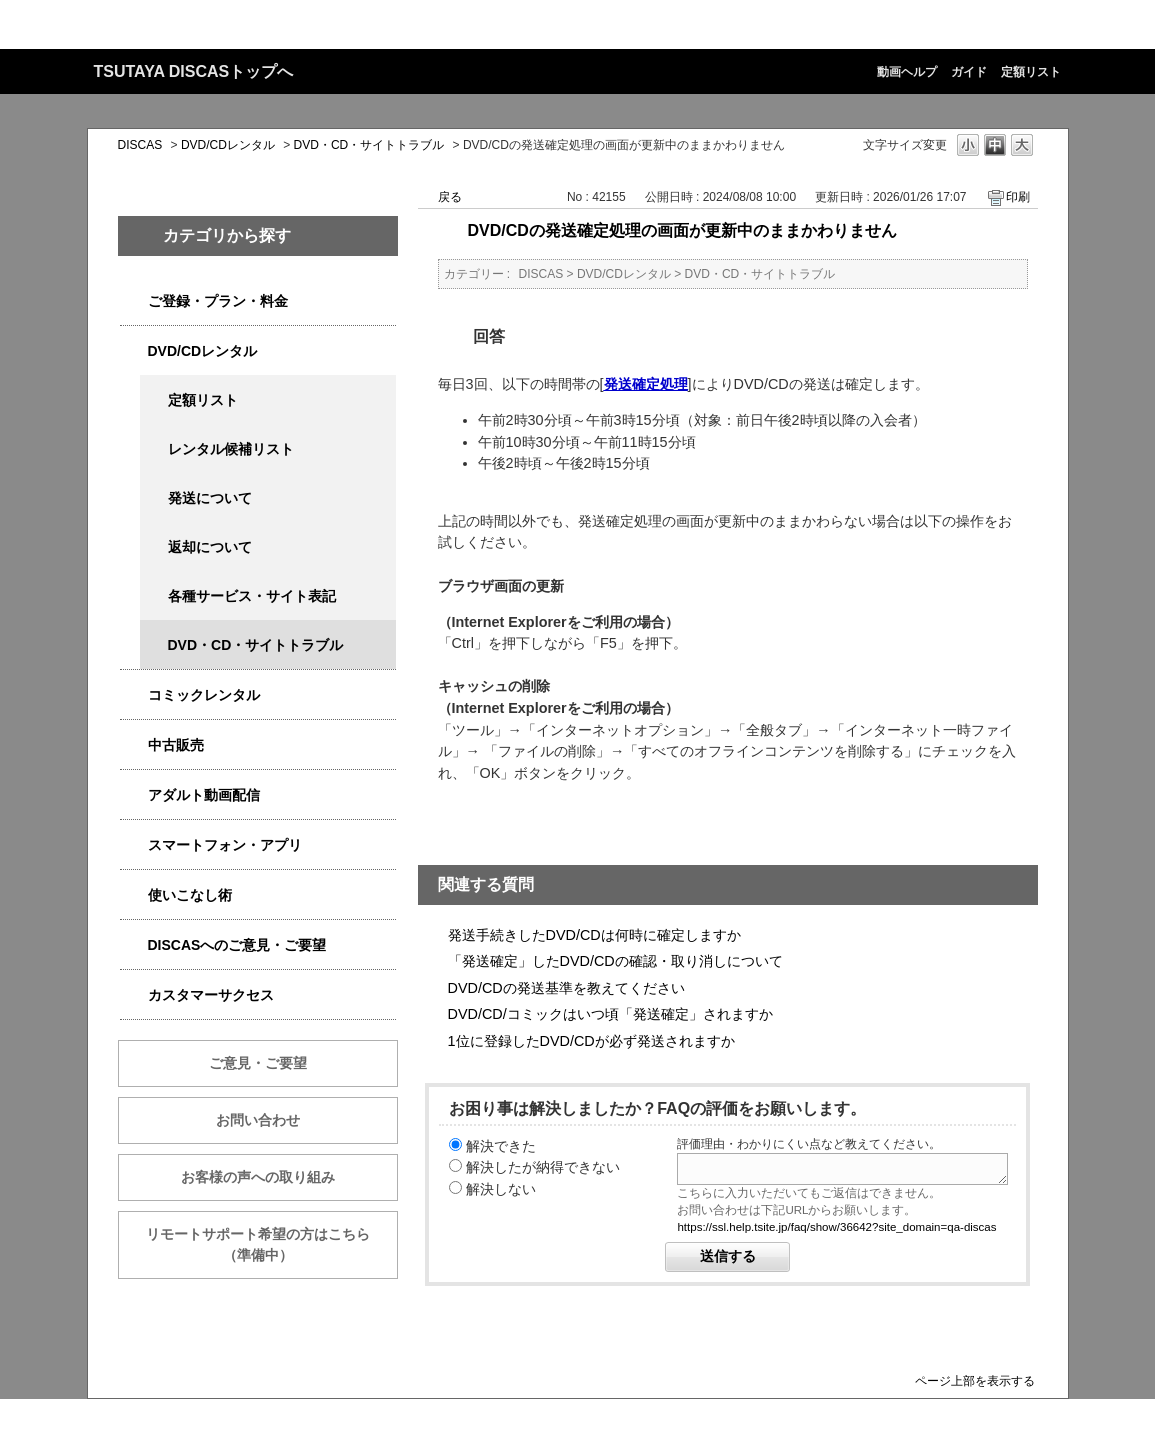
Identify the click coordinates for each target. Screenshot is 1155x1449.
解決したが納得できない (543, 1167)
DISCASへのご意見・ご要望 (237, 945)
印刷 (1018, 197)
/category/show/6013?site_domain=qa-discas (134, 745)
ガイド (969, 72)
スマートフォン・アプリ (225, 845)
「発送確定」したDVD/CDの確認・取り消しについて (615, 961)
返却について (210, 547)
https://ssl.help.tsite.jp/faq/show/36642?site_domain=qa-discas (836, 1227)
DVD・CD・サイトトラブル (369, 145)
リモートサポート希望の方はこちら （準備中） (272, 1244)
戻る (450, 197)
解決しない (501, 1189)
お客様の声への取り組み (258, 1177)
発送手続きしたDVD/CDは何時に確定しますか (594, 935)
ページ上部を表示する (975, 1380)
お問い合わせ (258, 1120)
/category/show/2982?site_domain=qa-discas (134, 845)
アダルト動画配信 (204, 795)
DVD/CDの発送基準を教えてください (566, 988)
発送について (210, 498)
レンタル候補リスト (231, 449)
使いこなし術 (190, 895)
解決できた (501, 1146)
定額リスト (1031, 72)
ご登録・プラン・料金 (218, 301)
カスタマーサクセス (211, 995)
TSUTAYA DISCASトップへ (194, 71)
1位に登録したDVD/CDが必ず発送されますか (591, 1041)
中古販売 (176, 745)
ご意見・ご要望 (258, 1063)
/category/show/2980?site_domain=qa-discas (134, 351)
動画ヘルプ (907, 72)
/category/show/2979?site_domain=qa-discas (134, 301)
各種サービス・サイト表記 (252, 596)
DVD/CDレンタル (228, 145)
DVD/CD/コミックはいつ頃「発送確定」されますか (610, 1014)
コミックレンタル (204, 695)
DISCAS (140, 145)
